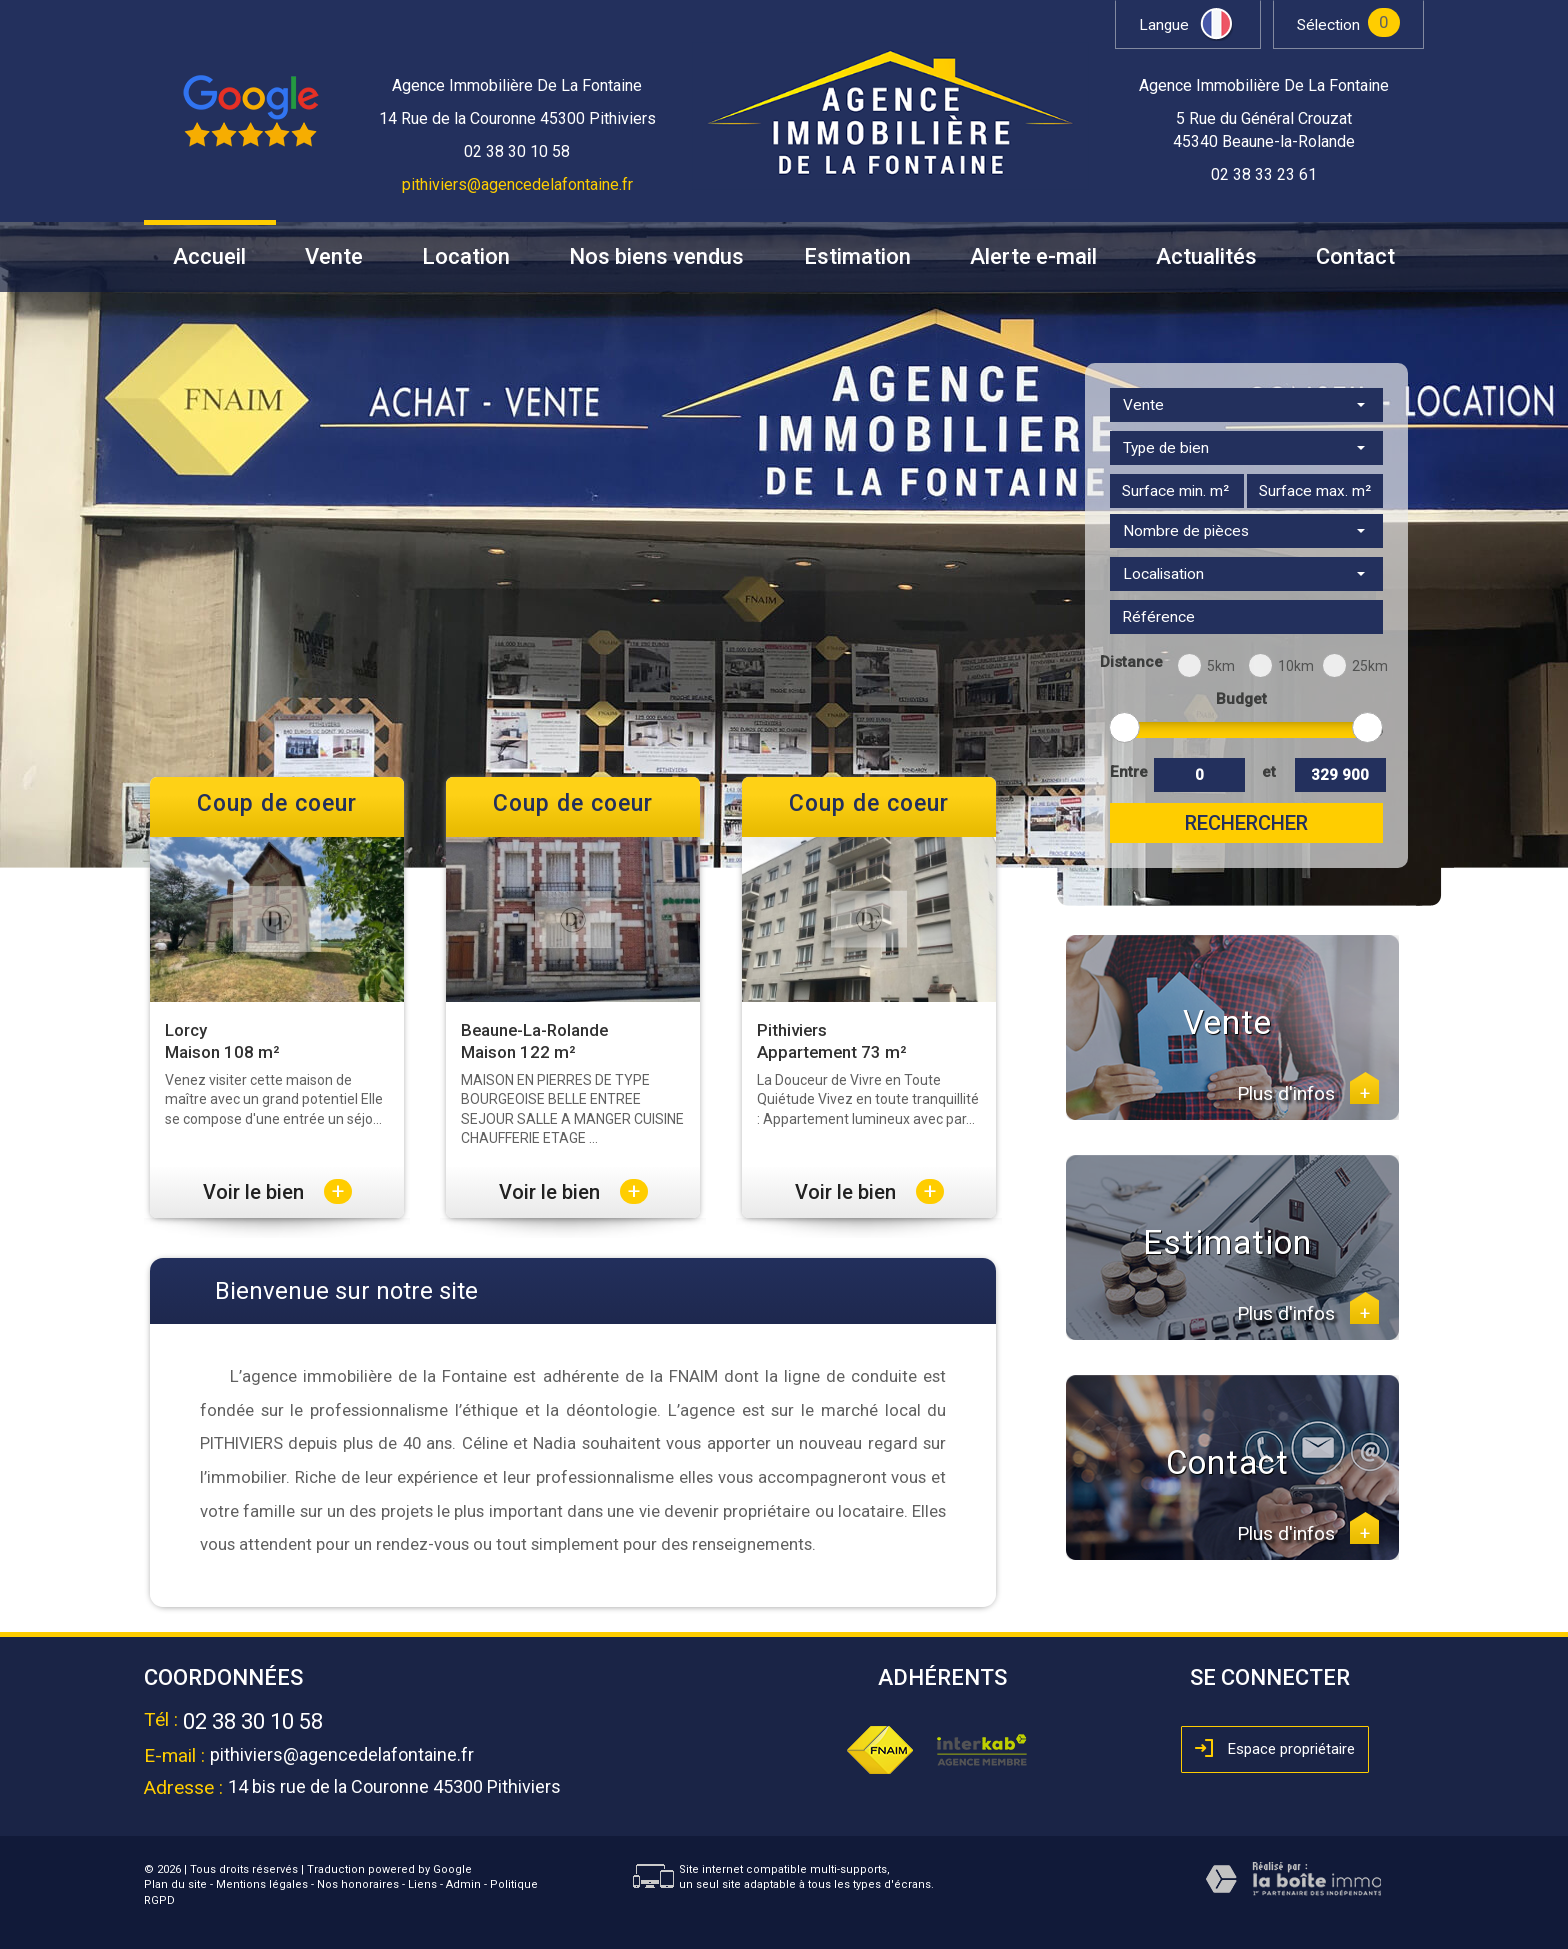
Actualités (1206, 257)
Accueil (209, 257)
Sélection (1328, 25)
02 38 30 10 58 (253, 1721)
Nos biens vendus (656, 257)
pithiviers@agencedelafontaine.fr (517, 184)
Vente (334, 257)
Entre (1128, 772)
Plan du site (175, 1884)
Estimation (857, 257)
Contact (1355, 257)
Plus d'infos (1308, 1094)
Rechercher (1246, 823)
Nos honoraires (358, 1884)
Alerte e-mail (1033, 257)
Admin (463, 1884)
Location (466, 257)
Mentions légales (262, 1884)
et (1269, 772)
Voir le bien (277, 1192)
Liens (422, 1884)
